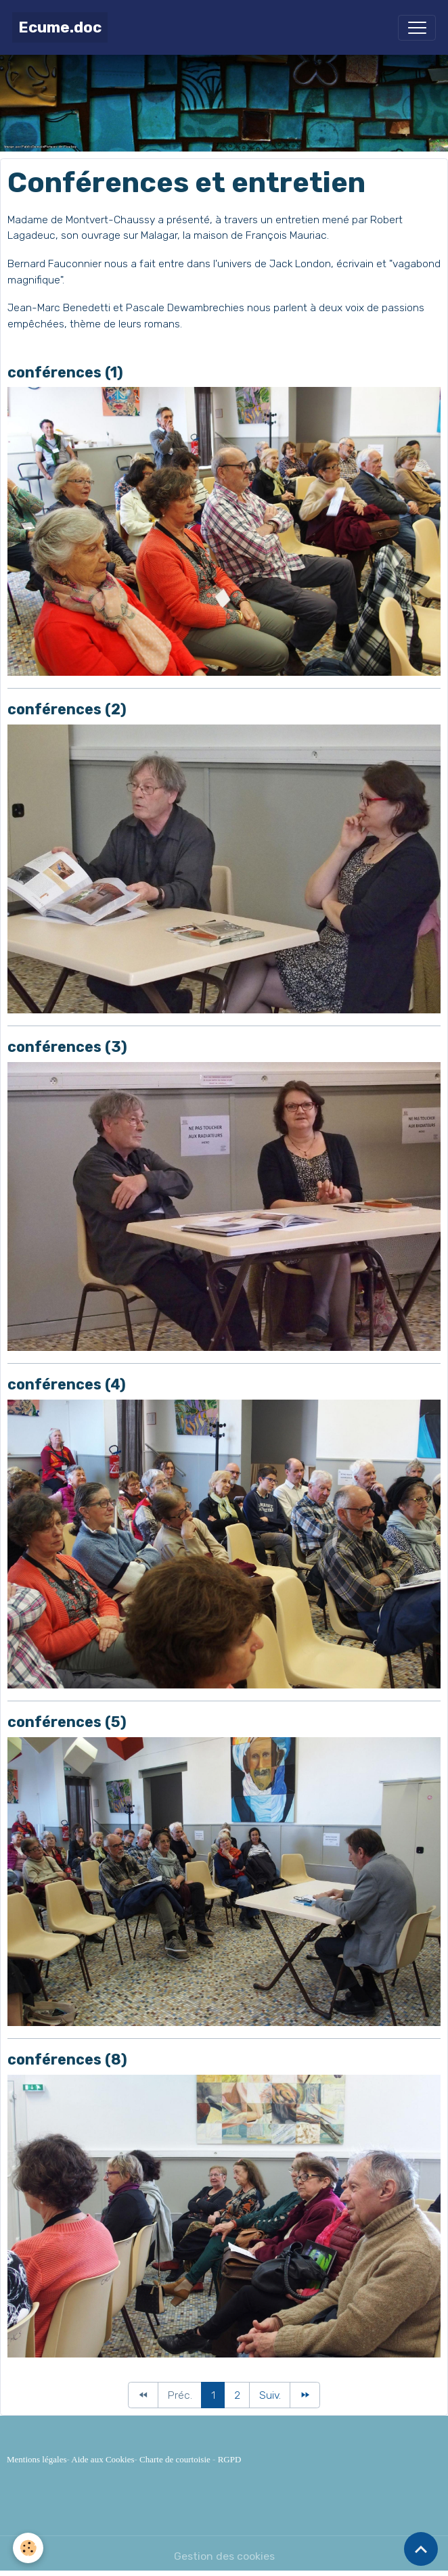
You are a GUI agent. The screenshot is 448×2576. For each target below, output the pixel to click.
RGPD (230, 2459)
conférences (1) (65, 372)
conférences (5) (67, 1722)
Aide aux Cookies (102, 2459)
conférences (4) (66, 1384)
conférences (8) (67, 2059)
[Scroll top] (421, 2549)
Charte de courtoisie (174, 2459)
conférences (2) (67, 709)
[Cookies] (29, 2548)
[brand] (60, 27)
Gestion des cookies (224, 2556)
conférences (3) (67, 1046)
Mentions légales (36, 2459)
